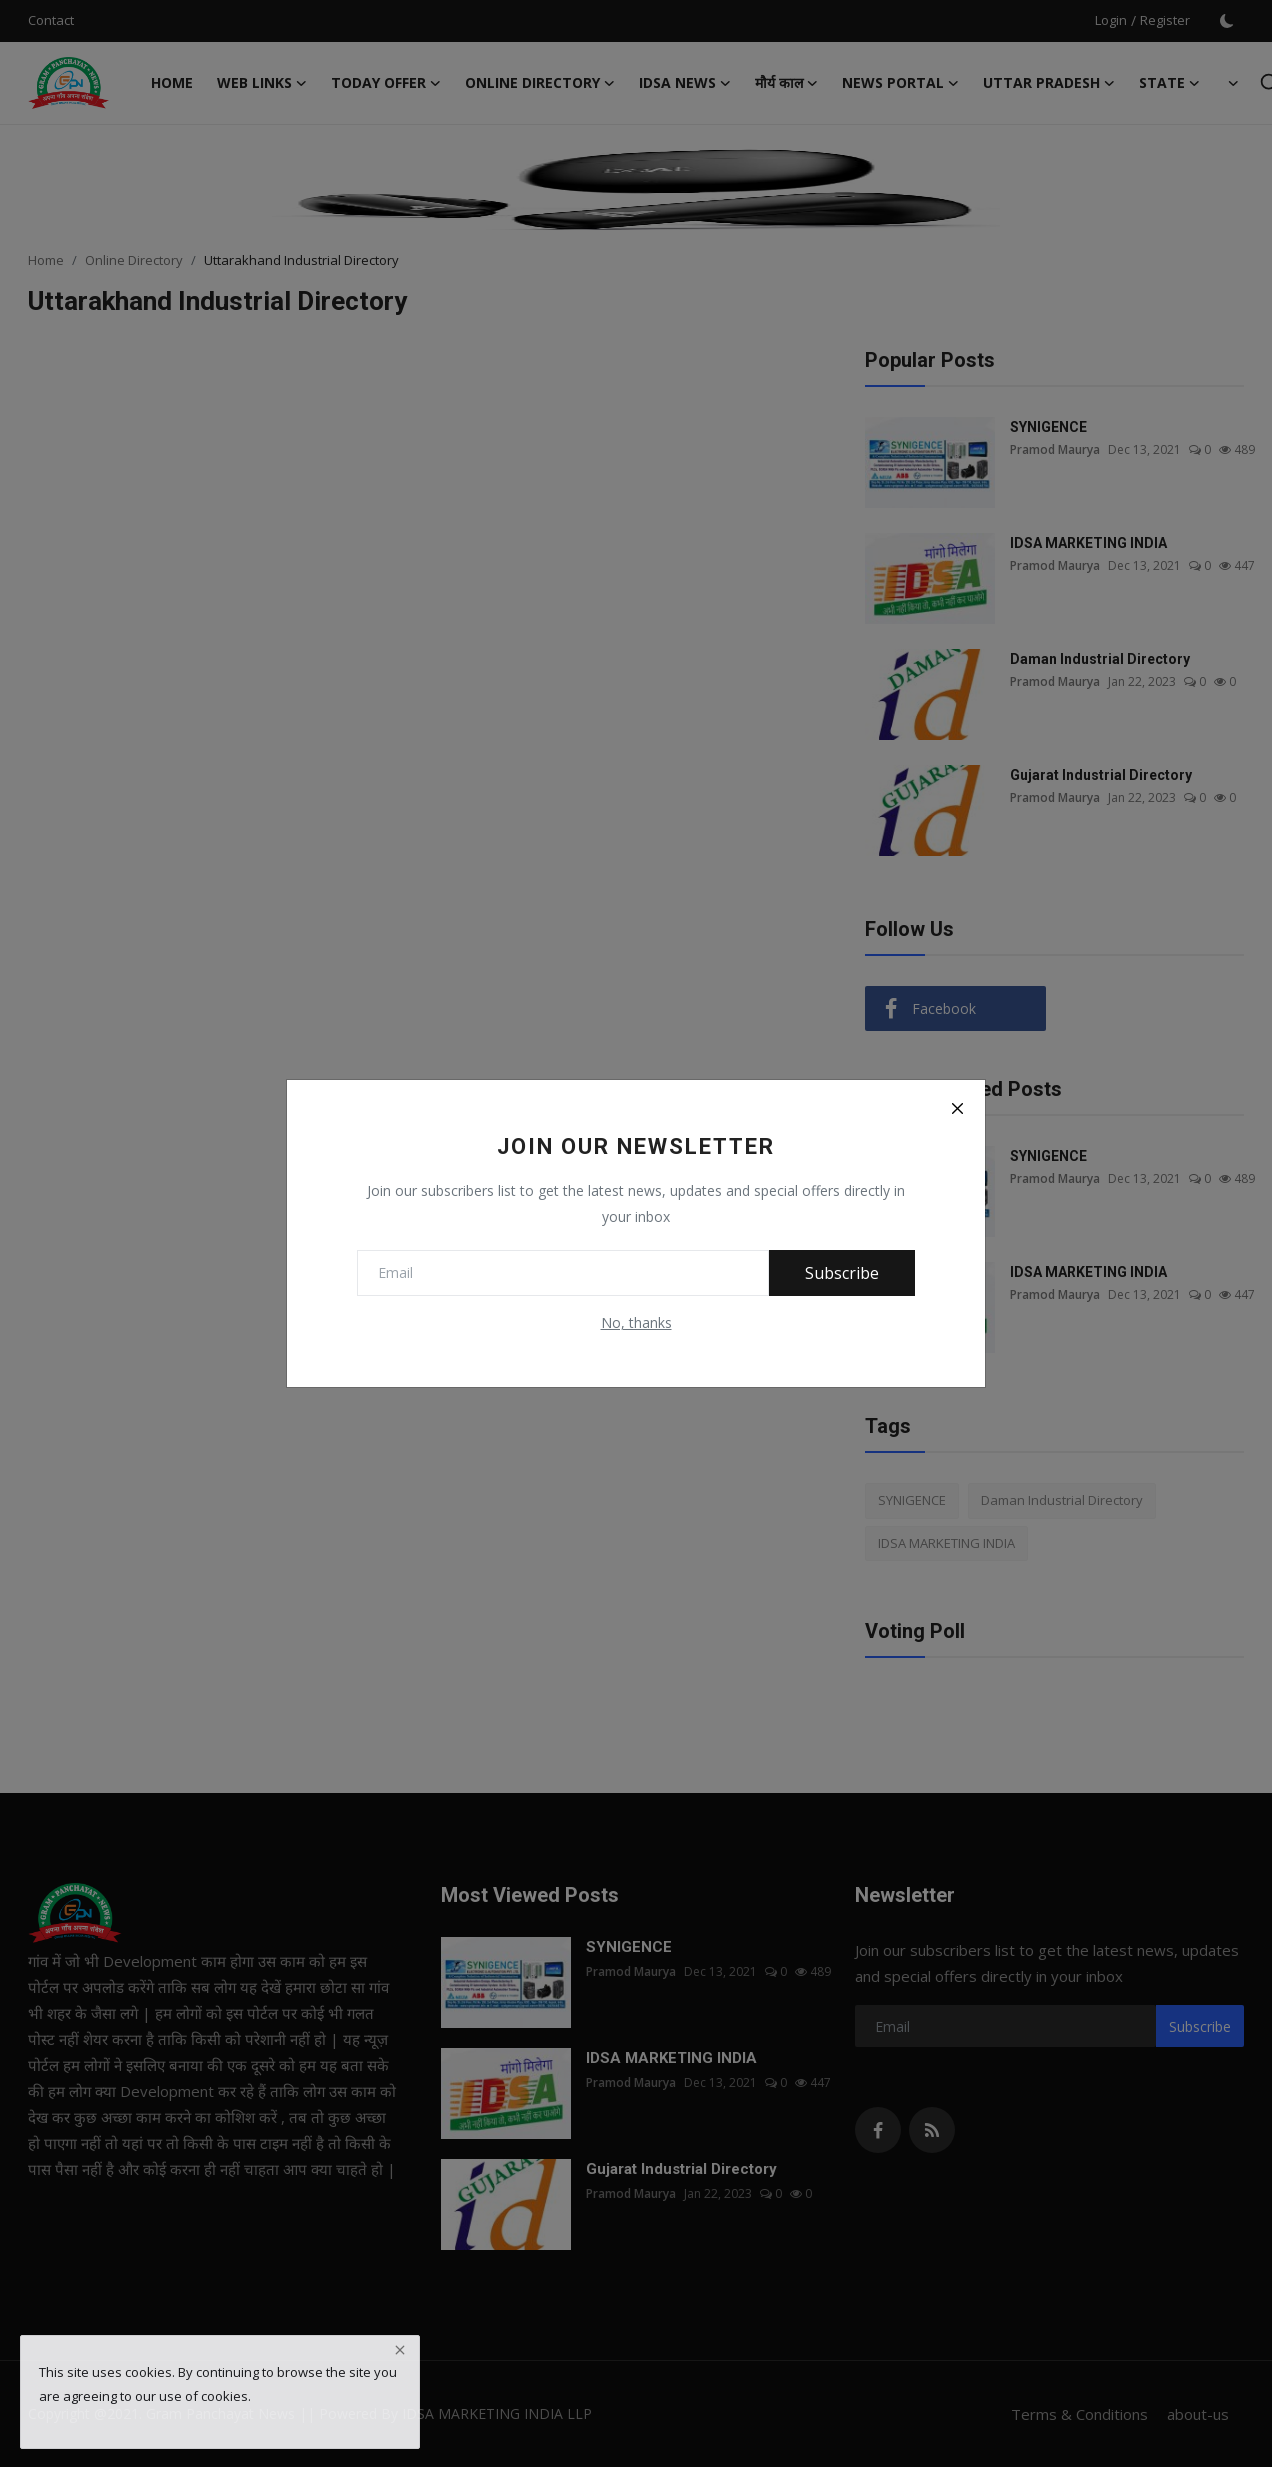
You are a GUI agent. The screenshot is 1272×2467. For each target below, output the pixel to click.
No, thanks (636, 1322)
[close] (400, 2350)
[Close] (957, 1108)
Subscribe (842, 1273)
